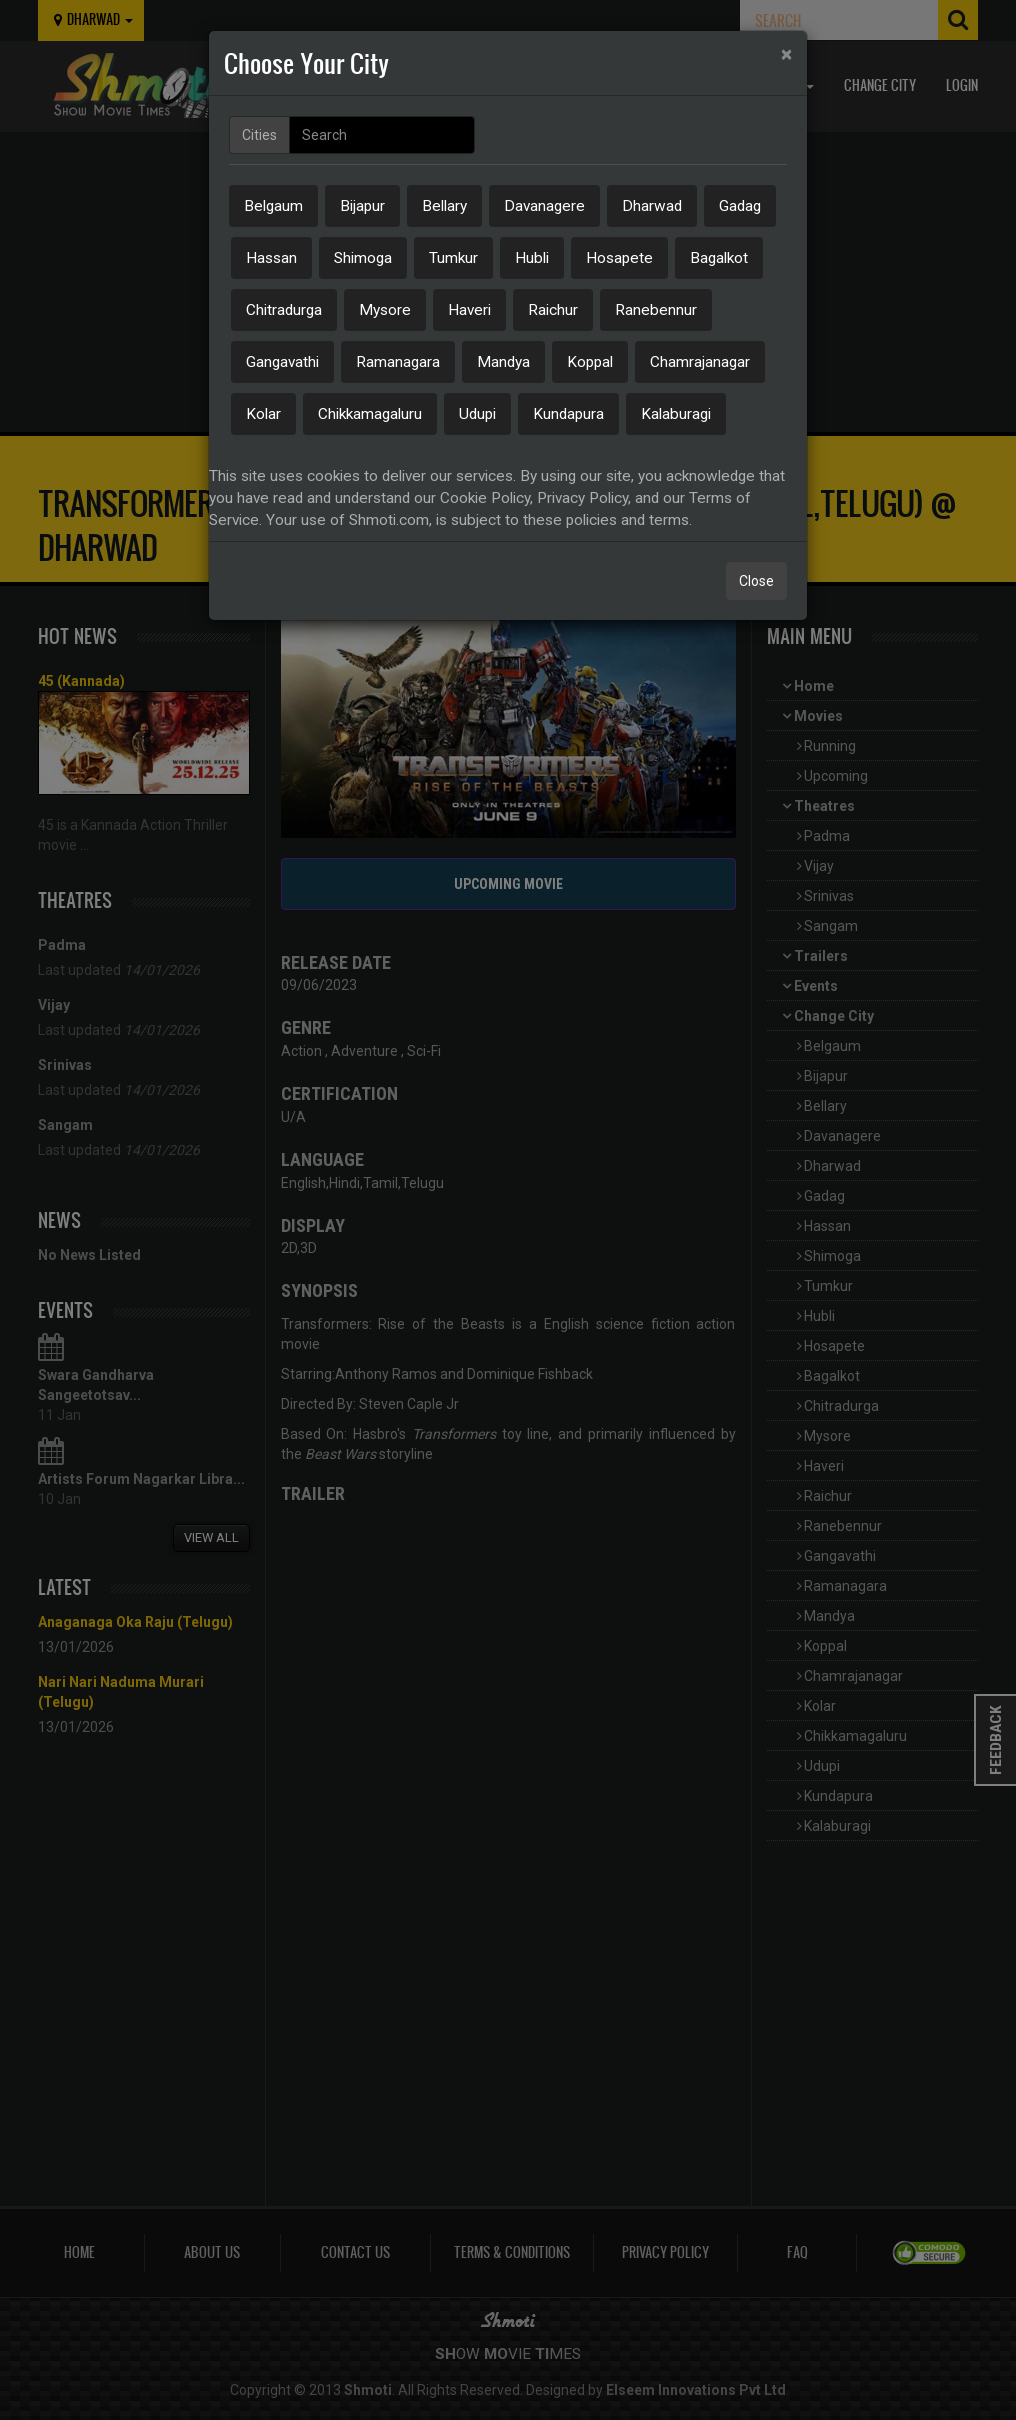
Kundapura (568, 414)
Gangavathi (282, 362)
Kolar (263, 414)
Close (756, 581)
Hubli (532, 258)
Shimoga (363, 258)
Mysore (385, 310)
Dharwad (652, 206)
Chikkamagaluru (370, 414)
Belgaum (273, 206)
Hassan (271, 258)
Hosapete (619, 258)
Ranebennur (656, 310)
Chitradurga (284, 310)
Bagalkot (719, 258)
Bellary (444, 206)
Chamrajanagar (700, 362)
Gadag (740, 206)
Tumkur (453, 258)
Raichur (553, 310)
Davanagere (544, 206)
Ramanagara (398, 362)
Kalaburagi (676, 414)
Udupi (477, 414)
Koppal (590, 362)
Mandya (503, 362)
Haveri (469, 310)
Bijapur (362, 206)
